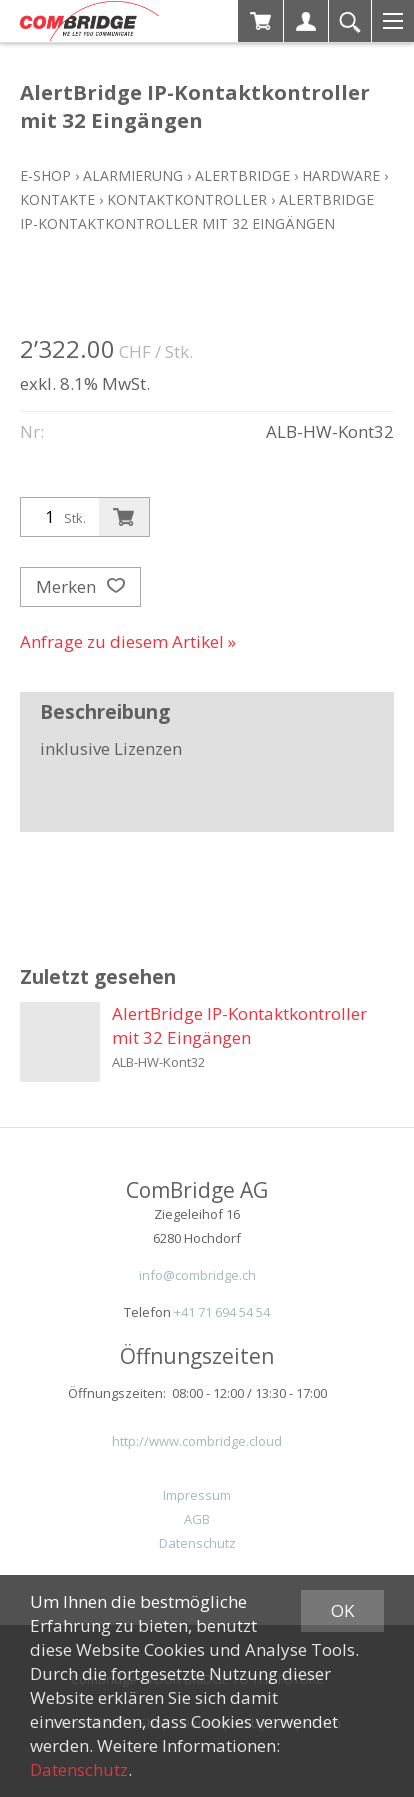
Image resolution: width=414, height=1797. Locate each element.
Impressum (197, 1495)
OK (342, 1610)
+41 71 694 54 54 (222, 1312)
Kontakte (57, 199)
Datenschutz (197, 1543)
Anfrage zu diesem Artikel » (128, 641)
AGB (197, 1519)
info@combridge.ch (197, 1275)
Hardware (341, 175)
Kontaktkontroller (187, 199)
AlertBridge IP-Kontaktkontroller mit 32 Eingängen (239, 1025)
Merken (80, 587)
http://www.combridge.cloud (197, 1441)
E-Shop (45, 175)
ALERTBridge (242, 175)
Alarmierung (133, 175)
